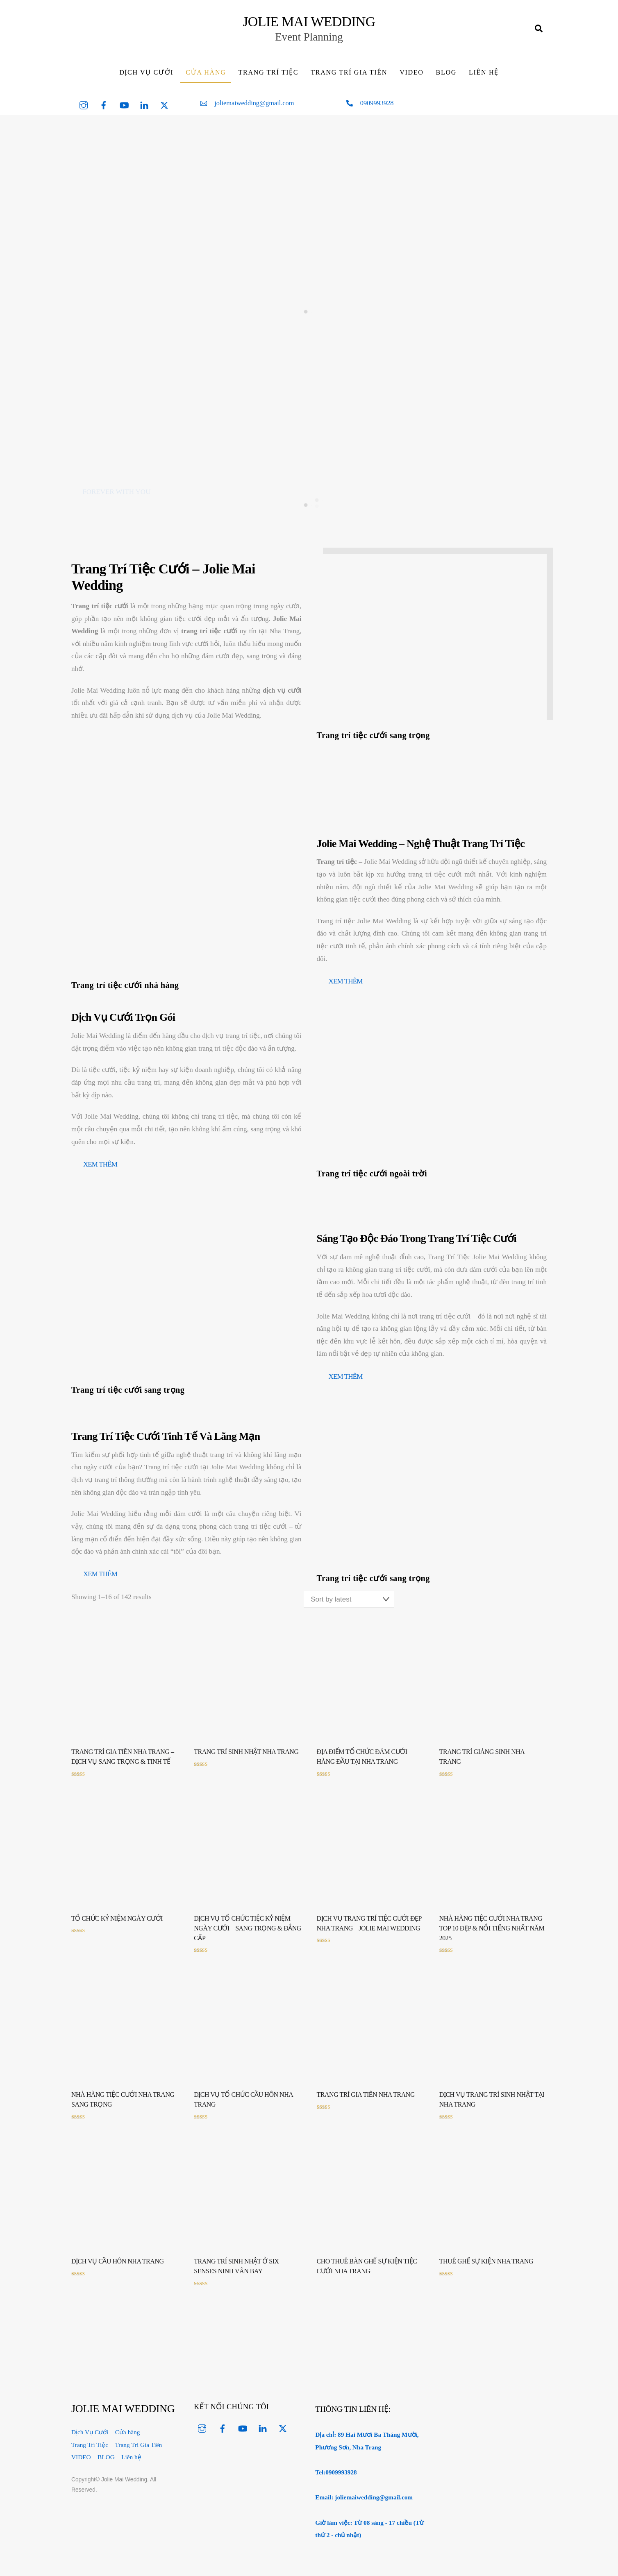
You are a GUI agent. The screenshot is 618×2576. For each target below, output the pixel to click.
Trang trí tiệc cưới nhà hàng (125, 993)
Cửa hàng (206, 80)
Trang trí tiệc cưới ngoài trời (372, 1181)
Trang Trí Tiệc (269, 80)
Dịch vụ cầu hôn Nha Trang (117, 2269)
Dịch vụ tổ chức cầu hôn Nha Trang (243, 2107)
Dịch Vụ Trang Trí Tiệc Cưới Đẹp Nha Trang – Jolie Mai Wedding (369, 1931)
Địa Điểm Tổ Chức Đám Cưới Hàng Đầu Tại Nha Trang (362, 1764)
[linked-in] (144, 112)
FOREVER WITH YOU (116, 500)
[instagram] (83, 112)
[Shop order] (349, 1607)
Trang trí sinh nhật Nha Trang (246, 1759)
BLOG (446, 80)
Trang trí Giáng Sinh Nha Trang (482, 1764)
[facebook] (103, 112)
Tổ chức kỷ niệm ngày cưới (117, 1926)
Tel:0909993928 (336, 2480)
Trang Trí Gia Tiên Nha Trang (366, 2102)
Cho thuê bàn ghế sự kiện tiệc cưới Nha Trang (367, 2274)
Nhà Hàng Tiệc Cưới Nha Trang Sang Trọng (123, 2107)
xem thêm (345, 989)
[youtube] (124, 112)
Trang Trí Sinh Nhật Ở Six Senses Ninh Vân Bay (236, 2274)
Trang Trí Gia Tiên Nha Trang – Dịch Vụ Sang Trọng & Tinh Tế (122, 1764)
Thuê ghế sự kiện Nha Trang (486, 2269)
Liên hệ (484, 80)
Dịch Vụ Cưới (146, 80)
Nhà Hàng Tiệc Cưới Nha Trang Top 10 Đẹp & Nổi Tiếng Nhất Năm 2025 (492, 1936)
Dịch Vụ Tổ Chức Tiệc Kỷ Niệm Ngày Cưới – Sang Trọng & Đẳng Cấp (247, 1936)
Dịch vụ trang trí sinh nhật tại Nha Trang (491, 2107)
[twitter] (164, 112)
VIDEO (411, 80)
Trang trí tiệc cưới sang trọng (373, 743)
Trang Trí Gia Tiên (349, 80)
